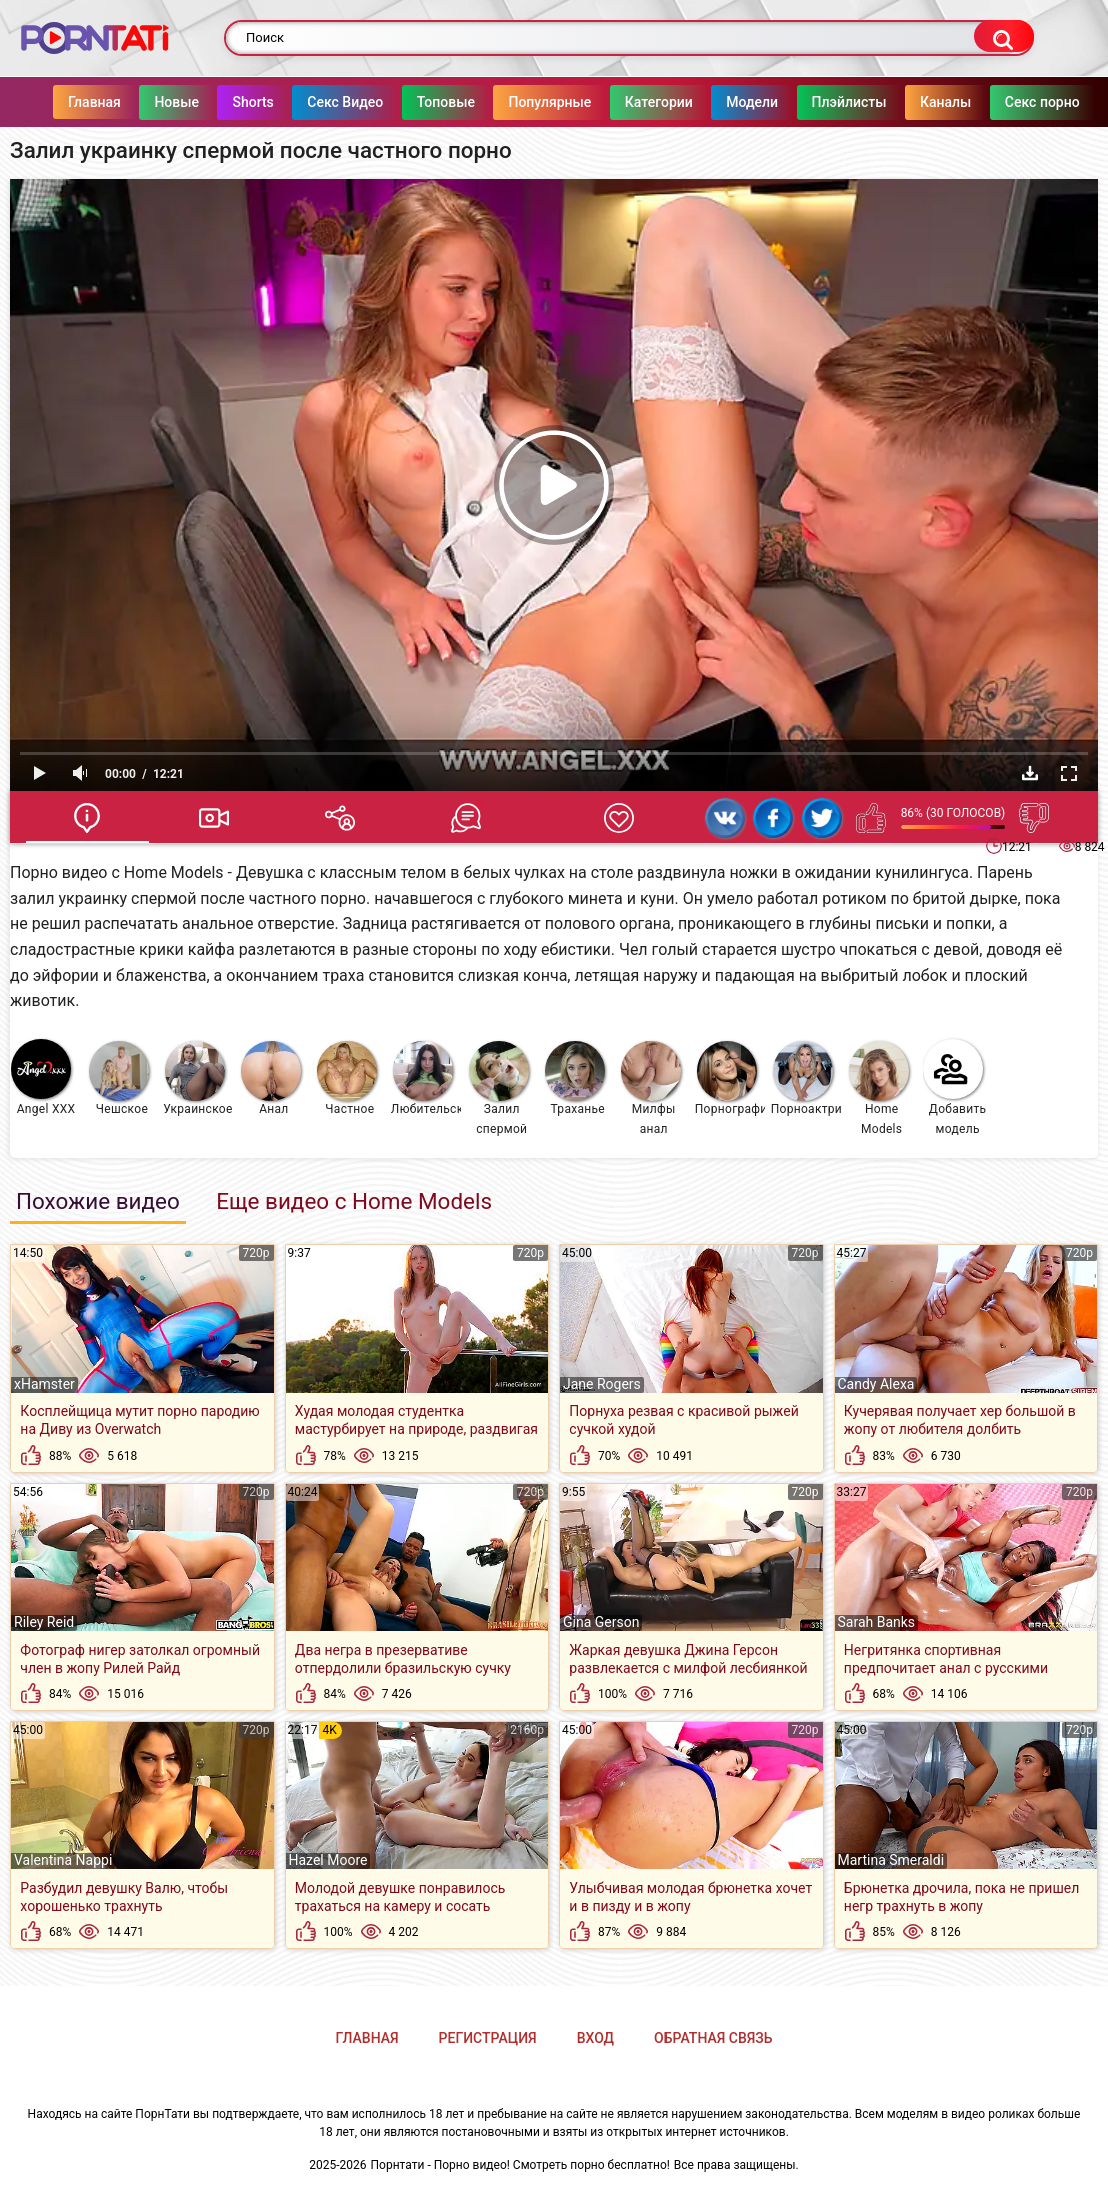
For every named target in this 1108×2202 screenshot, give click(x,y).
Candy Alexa (876, 1384)
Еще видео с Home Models (354, 1201)
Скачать (1030, 773)
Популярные (550, 102)
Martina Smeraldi (891, 1860)
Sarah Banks (877, 1622)
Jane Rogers (602, 1384)
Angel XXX (43, 1077)
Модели (752, 102)
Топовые (446, 102)
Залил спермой (499, 1088)
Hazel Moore (328, 1860)
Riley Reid (44, 1622)
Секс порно (1042, 102)
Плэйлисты (849, 102)
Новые (177, 102)
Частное (347, 1078)
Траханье (575, 1078)
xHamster (44, 1384)
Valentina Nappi (63, 1860)
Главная (94, 102)
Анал (271, 1078)
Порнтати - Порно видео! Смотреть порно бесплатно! (520, 2165)
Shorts (253, 102)
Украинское (197, 1078)
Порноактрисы (806, 1078)
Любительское (426, 1078)
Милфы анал (651, 1088)
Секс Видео (346, 102)
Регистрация (488, 2038)
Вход (595, 2038)
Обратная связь (713, 2038)
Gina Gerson (601, 1622)
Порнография (730, 1078)
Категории (659, 102)
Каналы (945, 102)
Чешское (119, 1078)
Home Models (879, 1088)
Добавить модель (955, 1087)
